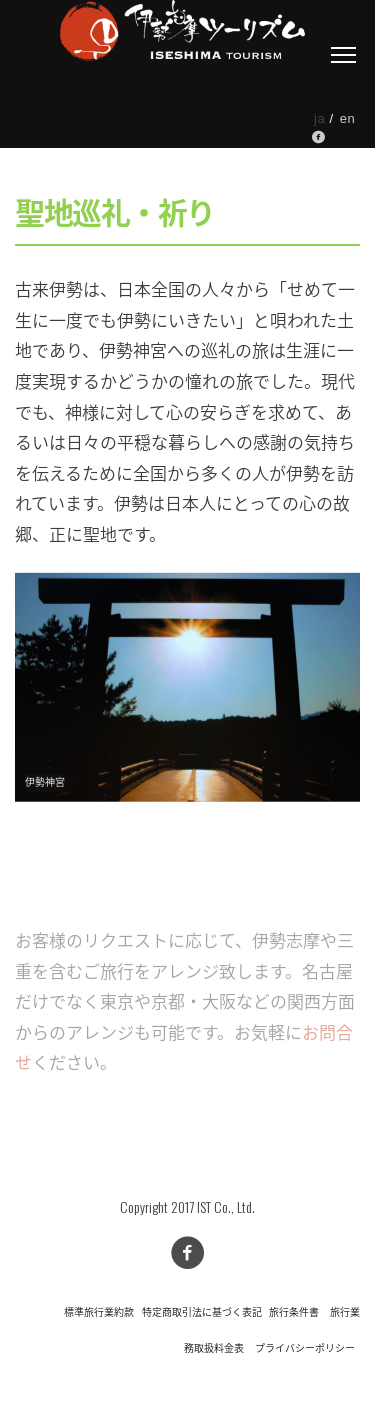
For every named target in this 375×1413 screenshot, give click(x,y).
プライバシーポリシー (305, 1348)
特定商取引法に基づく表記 (202, 1312)
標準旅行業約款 (99, 1312)
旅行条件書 (294, 1312)
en (348, 118)
